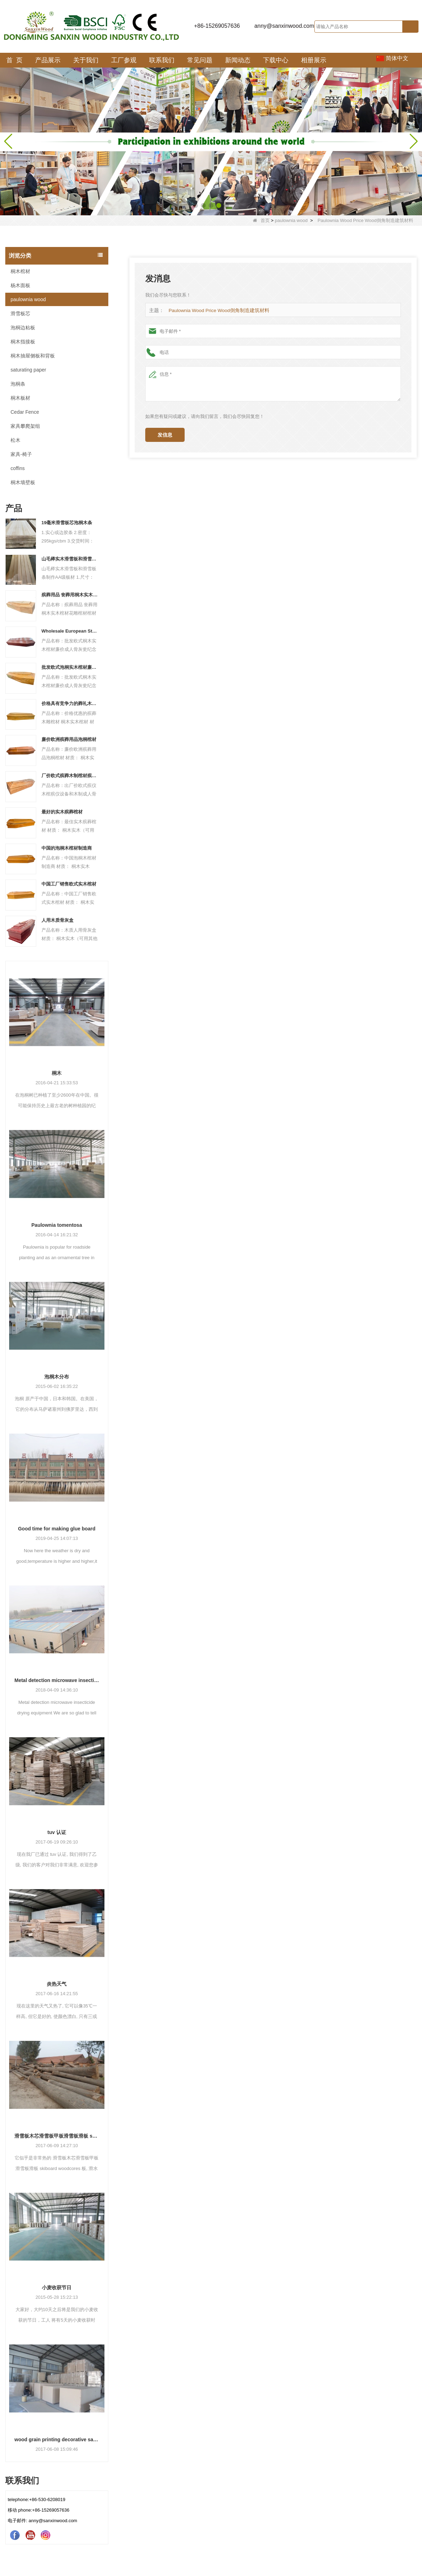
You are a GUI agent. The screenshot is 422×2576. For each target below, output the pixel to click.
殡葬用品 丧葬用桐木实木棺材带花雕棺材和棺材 (69, 594)
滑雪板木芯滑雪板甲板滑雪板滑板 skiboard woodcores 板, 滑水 (56, 2136)
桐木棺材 (20, 271)
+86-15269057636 (217, 26)
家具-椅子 (21, 454)
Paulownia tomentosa (56, 1225)
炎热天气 (56, 1984)
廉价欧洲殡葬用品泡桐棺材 (68, 739)
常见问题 (199, 60)
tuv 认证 (56, 1832)
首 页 (14, 60)
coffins (18, 468)
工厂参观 (123, 60)
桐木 (57, 1073)
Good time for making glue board (56, 1528)
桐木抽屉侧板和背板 (33, 356)
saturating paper (28, 370)
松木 (15, 440)
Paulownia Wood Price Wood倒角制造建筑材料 (216, 310)
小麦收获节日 (56, 2287)
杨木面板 (20, 285)
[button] (195, 205)
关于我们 (85, 60)
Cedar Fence (25, 412)
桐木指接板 (23, 341)
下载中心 (275, 60)
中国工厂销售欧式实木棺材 (68, 884)
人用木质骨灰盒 (57, 920)
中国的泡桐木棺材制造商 (66, 848)
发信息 (165, 435)
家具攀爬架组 (25, 426)
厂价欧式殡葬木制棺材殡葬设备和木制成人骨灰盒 (69, 775)
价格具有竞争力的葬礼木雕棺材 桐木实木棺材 (69, 703)
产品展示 (47, 60)
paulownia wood (291, 220)
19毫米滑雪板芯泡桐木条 (66, 522)
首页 (261, 220)
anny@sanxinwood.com (284, 26)
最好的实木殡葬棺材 (62, 811)
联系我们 (161, 60)
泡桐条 (18, 384)
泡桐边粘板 (23, 327)
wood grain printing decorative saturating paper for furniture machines (56, 2439)
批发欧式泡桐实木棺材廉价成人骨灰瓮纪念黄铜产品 (69, 667)
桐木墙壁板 (23, 482)
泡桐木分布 (56, 1376)
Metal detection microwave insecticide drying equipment (56, 1680)
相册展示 (313, 60)
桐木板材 (20, 398)
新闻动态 (237, 60)
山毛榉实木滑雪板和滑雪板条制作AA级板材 (69, 558)
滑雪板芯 (20, 313)
